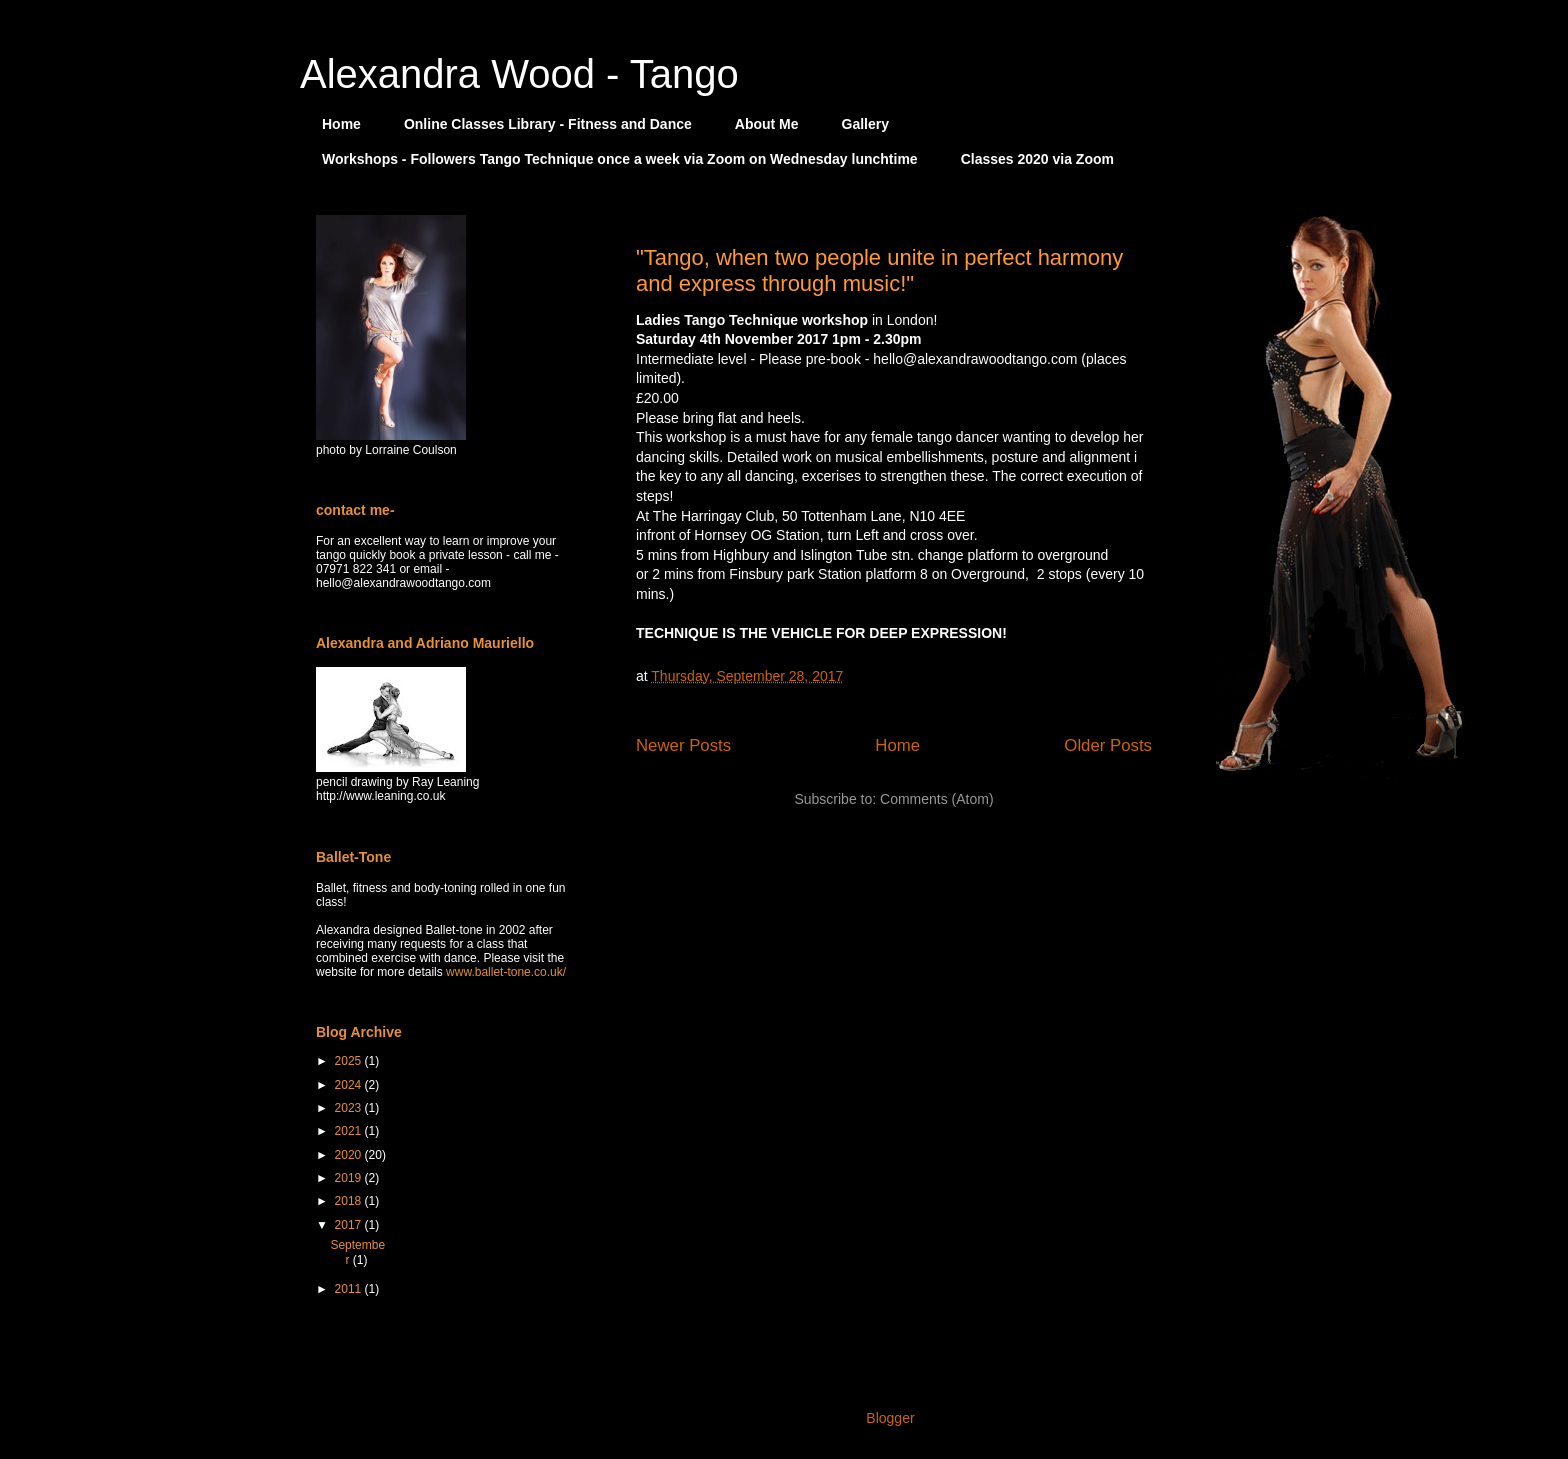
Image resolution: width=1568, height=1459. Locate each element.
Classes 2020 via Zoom (1037, 159)
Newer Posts (683, 745)
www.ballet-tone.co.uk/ (506, 972)
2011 (350, 1289)
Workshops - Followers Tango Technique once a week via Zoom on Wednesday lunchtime (620, 159)
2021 (350, 1131)
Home (341, 124)
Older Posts (1108, 745)
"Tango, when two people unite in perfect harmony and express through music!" (879, 270)
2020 (350, 1155)
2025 (350, 1061)
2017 (350, 1225)
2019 (350, 1178)
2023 (350, 1108)
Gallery (865, 124)
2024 (350, 1085)
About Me (767, 124)
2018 (350, 1201)
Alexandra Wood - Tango (519, 74)
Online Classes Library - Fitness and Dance (548, 124)
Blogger (889, 1418)
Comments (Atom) (937, 799)
